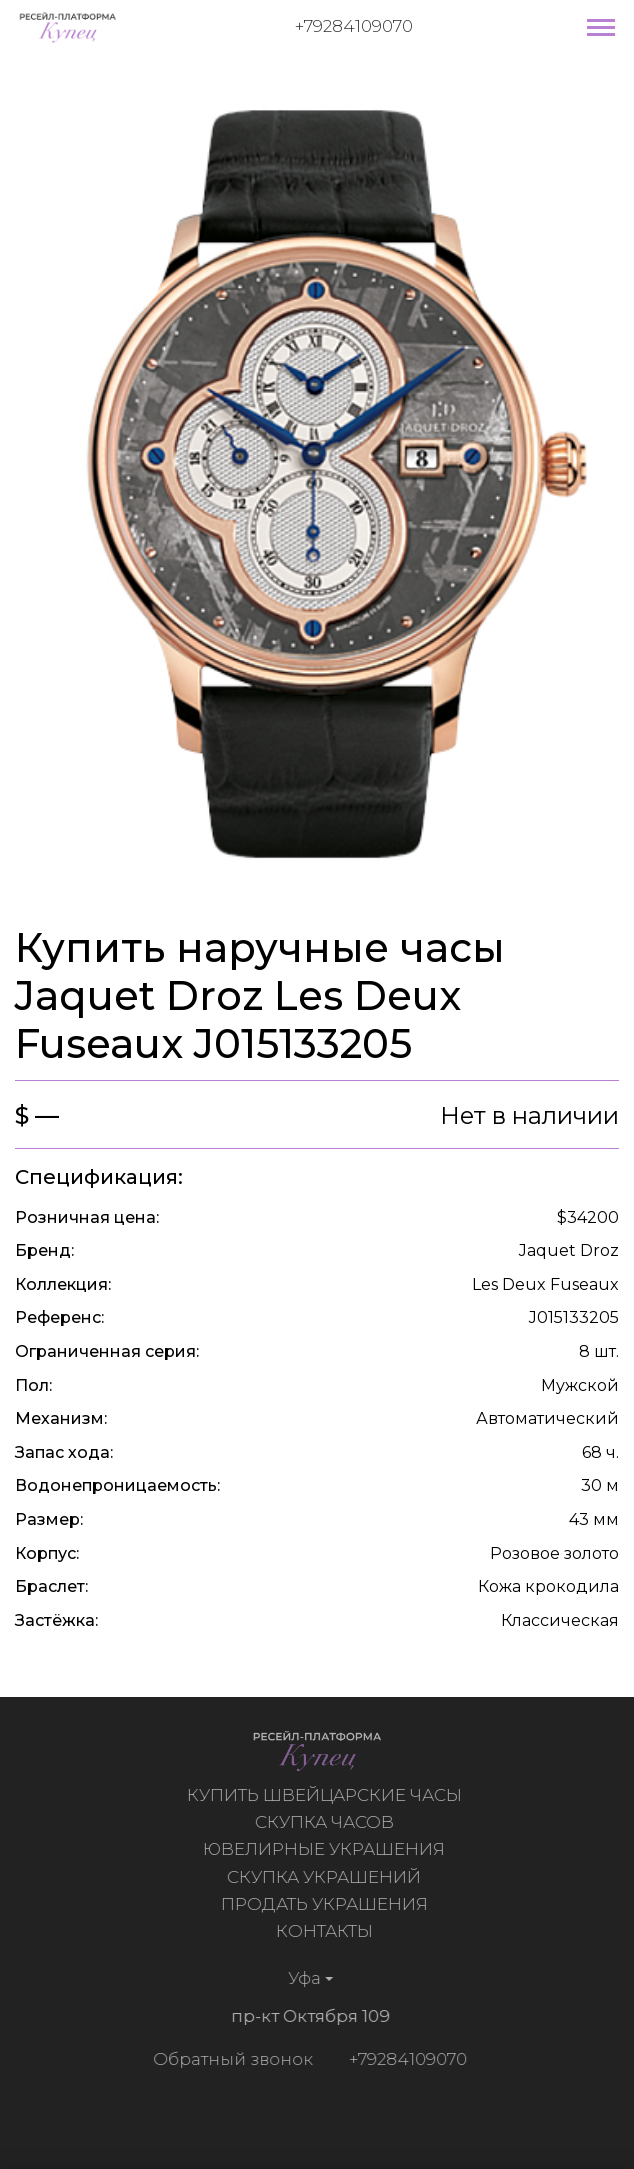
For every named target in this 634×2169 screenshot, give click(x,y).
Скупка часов (326, 1822)
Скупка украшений (327, 1877)
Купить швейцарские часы (326, 1795)
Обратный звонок (230, 2059)
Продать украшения (326, 1904)
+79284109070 (354, 26)
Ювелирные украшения (327, 1849)
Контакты (326, 1931)
